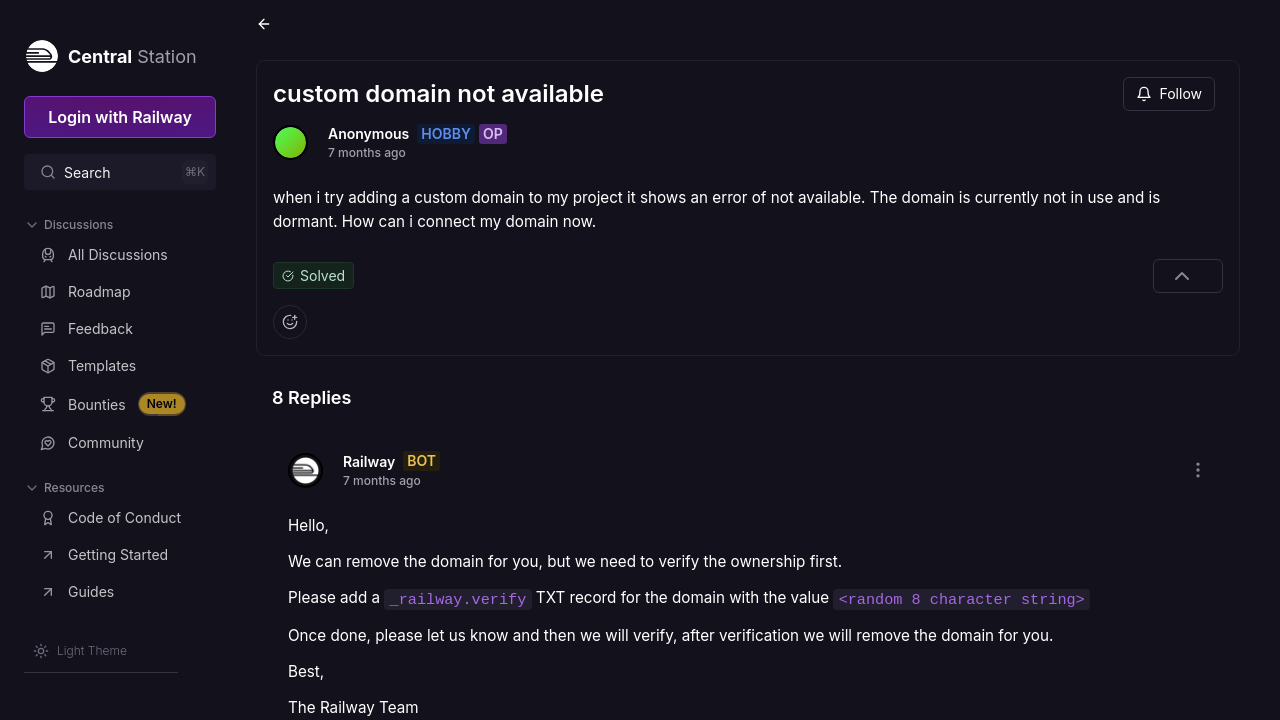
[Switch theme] (80, 651)
